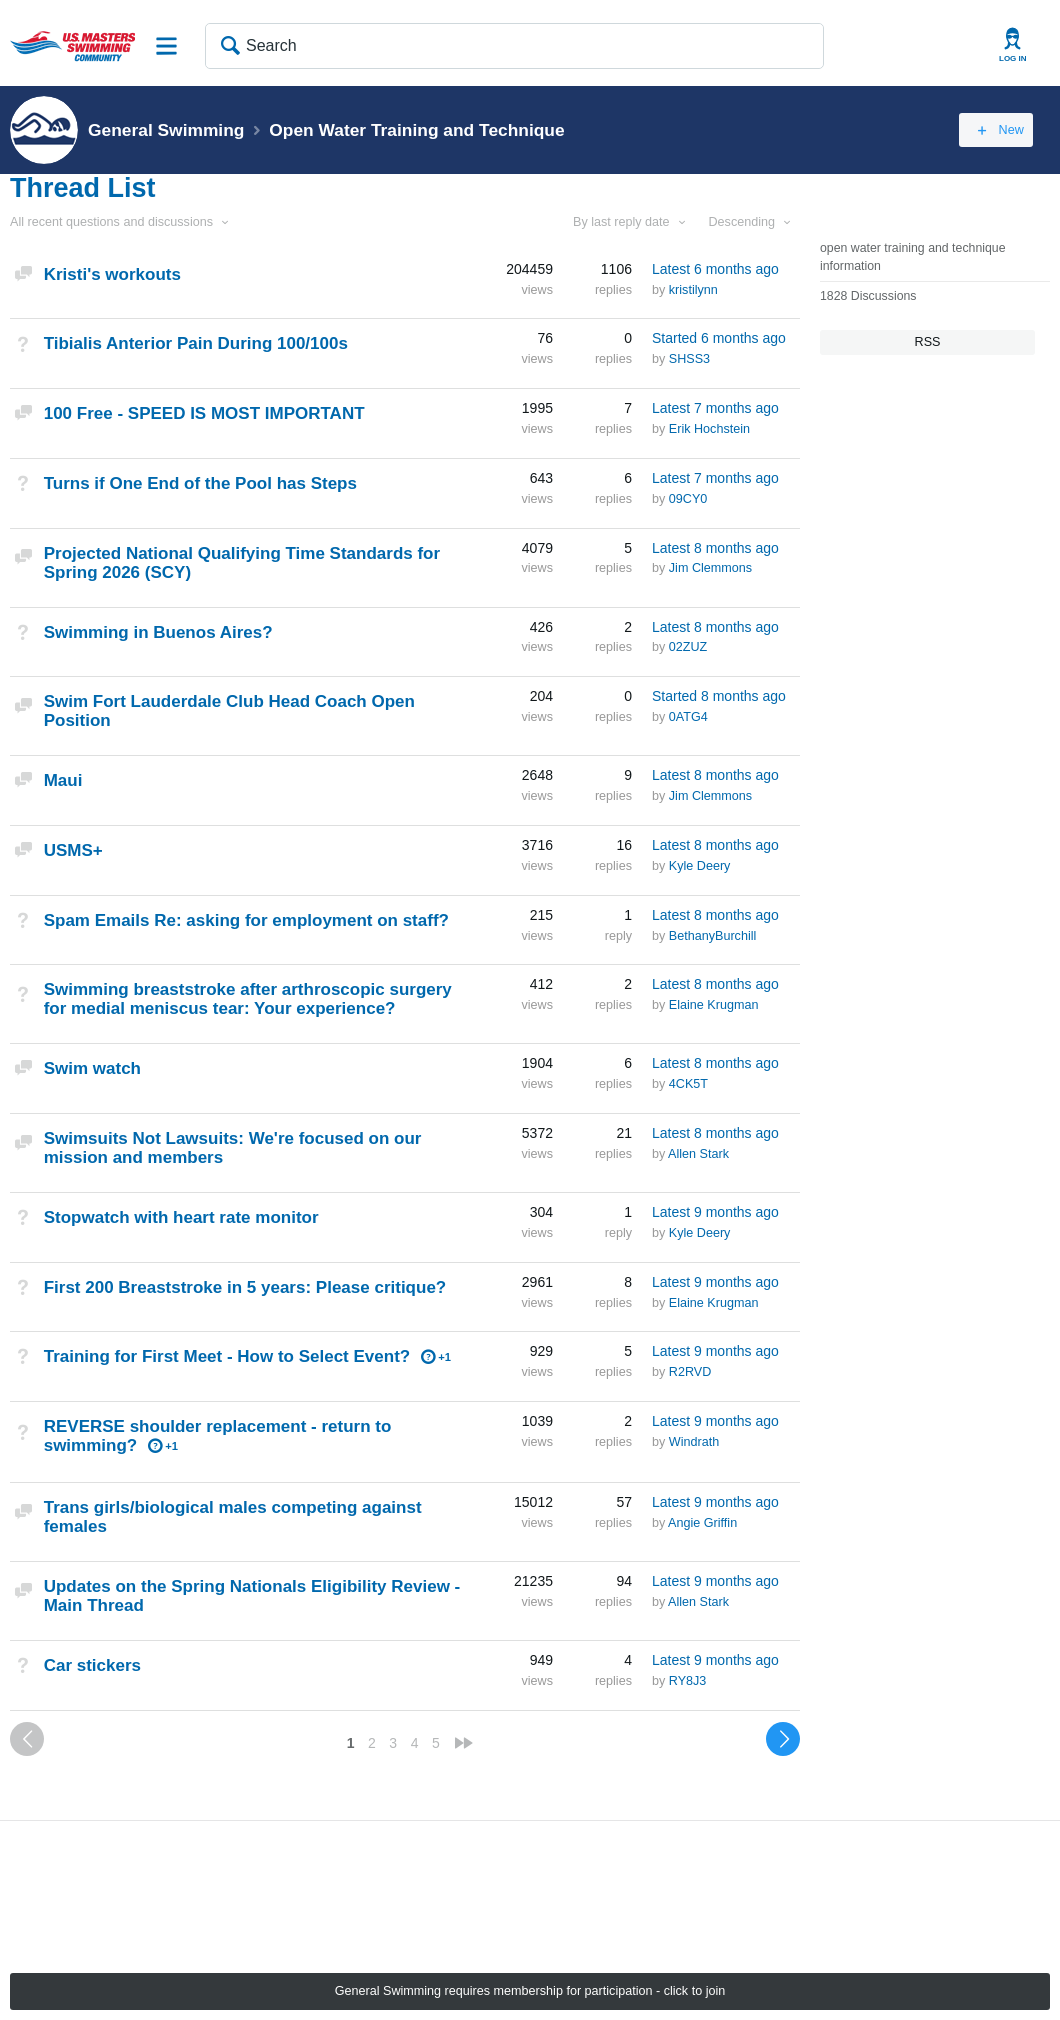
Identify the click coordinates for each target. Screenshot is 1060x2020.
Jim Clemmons (710, 568)
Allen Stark (698, 1154)
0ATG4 (688, 717)
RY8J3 (688, 1681)
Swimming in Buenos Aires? (158, 632)
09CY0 (688, 499)
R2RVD (690, 1372)
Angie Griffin (702, 1523)
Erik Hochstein (709, 429)
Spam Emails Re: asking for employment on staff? (246, 920)
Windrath (694, 1442)
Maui (63, 780)
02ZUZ (688, 647)
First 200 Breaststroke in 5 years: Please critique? (245, 1287)
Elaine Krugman (714, 1005)
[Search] (514, 46)
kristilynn (693, 290)
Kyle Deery (700, 866)
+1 (444, 1357)
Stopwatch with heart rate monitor (181, 1217)
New (1004, 130)
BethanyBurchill (713, 936)
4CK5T (688, 1084)
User (1013, 45)
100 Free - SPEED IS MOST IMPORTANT (204, 413)
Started (719, 338)
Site (167, 46)
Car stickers (92, 1665)
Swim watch (92, 1068)
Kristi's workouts (112, 274)
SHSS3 (689, 359)
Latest (715, 269)
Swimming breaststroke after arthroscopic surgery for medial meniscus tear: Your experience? (248, 999)
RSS (928, 342)
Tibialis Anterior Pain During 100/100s (196, 343)
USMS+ (73, 850)
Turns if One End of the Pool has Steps (200, 483)
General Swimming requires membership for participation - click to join (530, 1991)
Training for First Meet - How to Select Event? (227, 1356)
